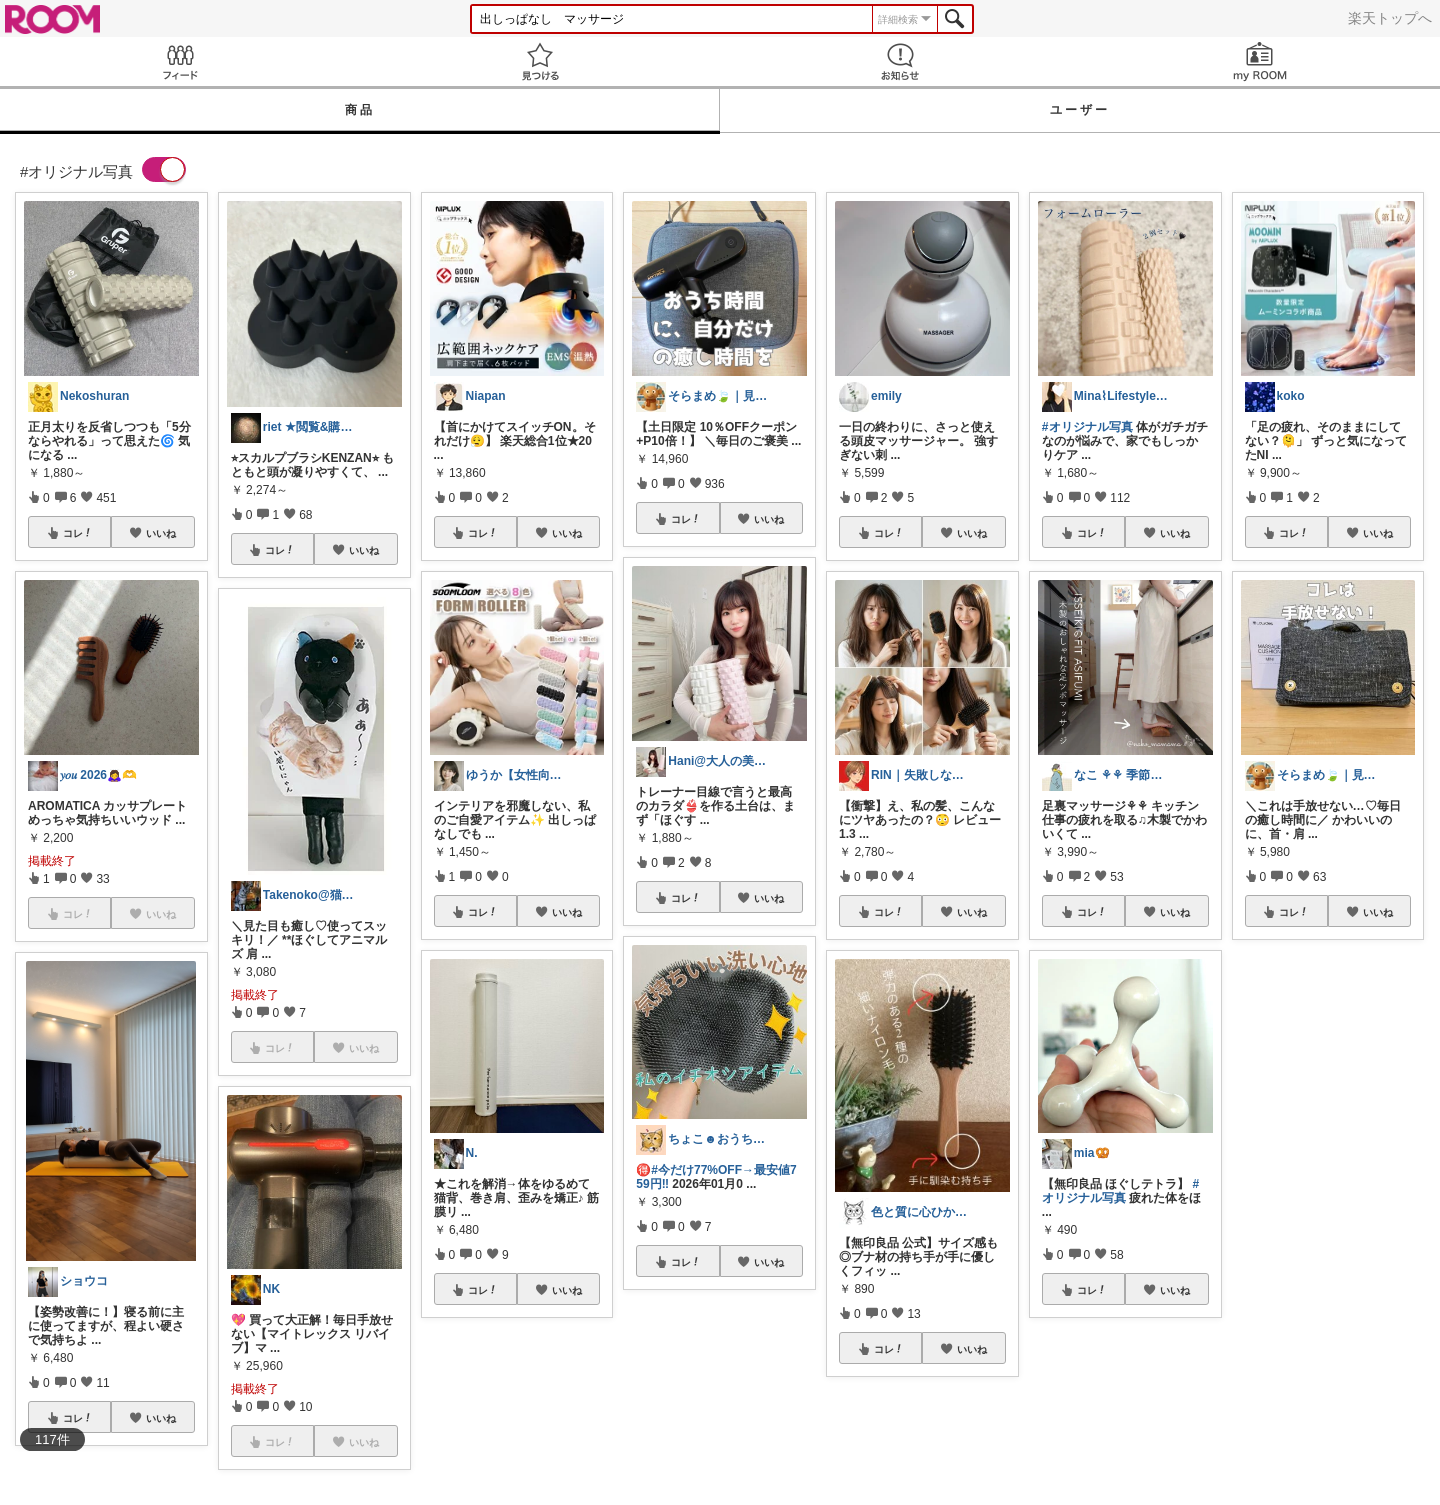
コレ (78, 533)
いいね (161, 533)
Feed (180, 61)
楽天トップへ (1390, 18)
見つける (540, 61)
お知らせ (900, 61)
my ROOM (1260, 61)
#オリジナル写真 (1087, 427)
